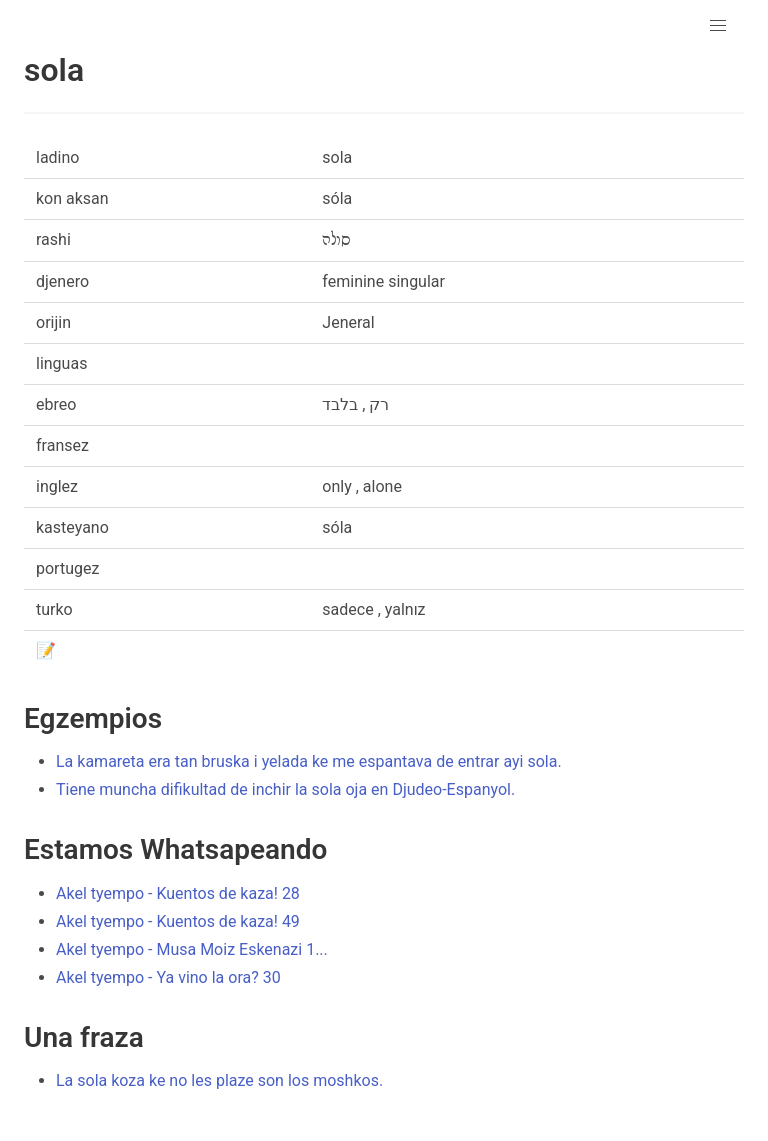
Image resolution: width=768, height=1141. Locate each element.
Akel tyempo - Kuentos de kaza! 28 (178, 893)
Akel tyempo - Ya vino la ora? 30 (168, 977)
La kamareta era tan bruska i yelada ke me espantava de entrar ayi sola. (309, 761)
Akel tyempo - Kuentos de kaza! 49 (178, 921)
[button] (718, 26)
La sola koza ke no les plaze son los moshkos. (219, 1080)
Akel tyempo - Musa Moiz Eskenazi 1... (192, 949)
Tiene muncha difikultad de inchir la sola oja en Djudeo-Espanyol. (285, 789)
